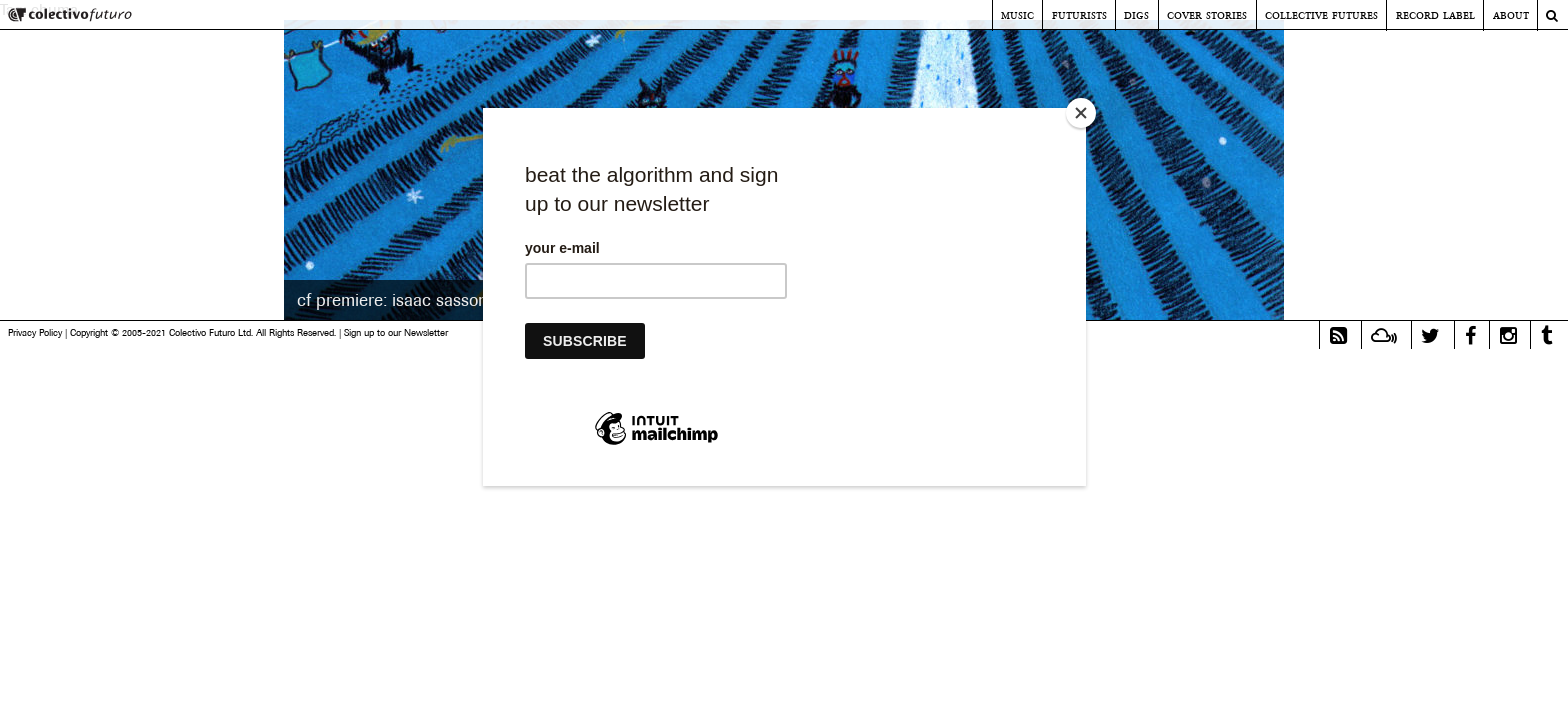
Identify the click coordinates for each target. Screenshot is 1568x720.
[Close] (1081, 113)
